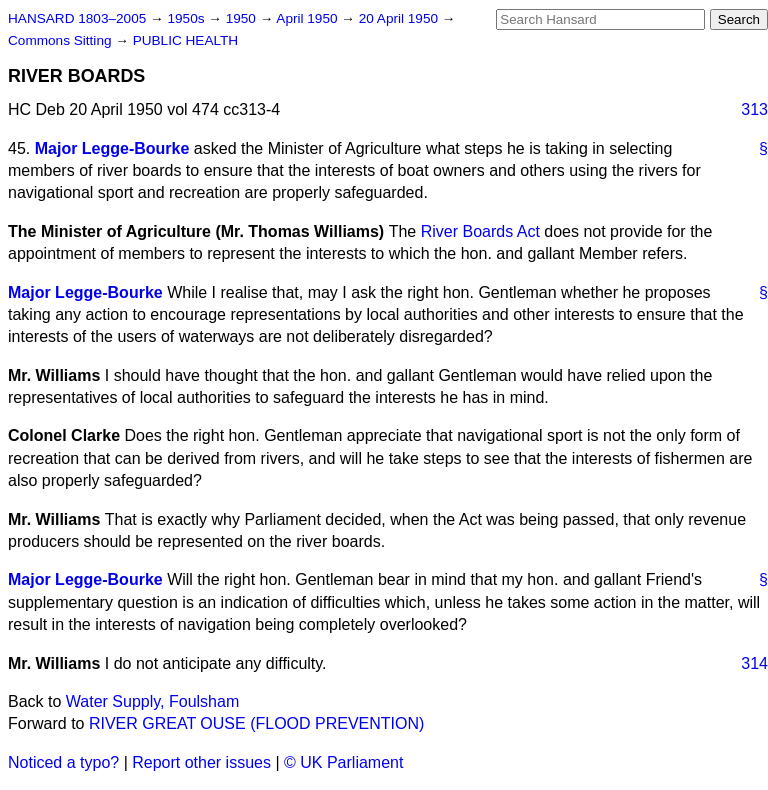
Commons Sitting (61, 40)
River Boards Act (480, 231)
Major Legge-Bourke (112, 148)
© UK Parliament (343, 762)
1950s (187, 18)
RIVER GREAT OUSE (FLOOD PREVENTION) (256, 723)
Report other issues (201, 762)
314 (754, 663)
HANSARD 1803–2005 (77, 18)
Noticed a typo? (63, 762)
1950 (243, 18)
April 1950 (308, 18)
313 (754, 109)
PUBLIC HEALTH (186, 40)
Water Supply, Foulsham (152, 701)
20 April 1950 (400, 18)
